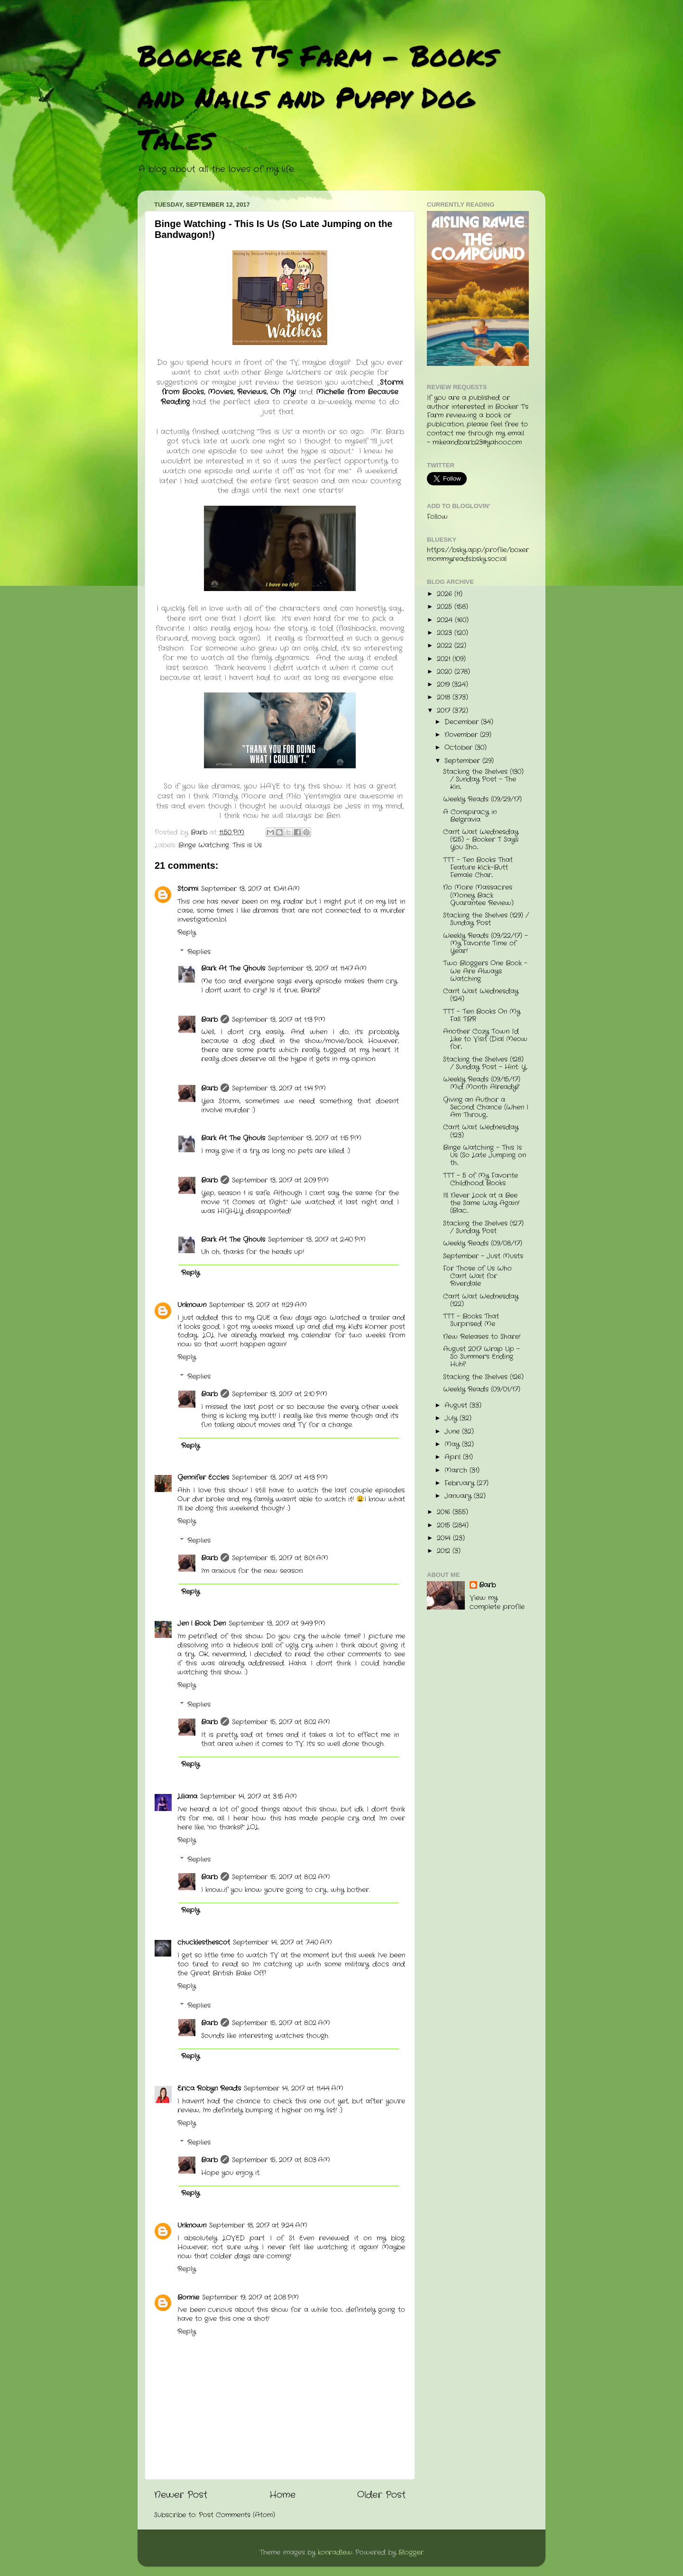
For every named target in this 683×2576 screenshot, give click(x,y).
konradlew (335, 2552)
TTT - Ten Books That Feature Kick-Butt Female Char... (478, 868)
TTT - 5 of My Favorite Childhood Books (480, 1179)
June (453, 1431)
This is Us (247, 845)
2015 (444, 1525)
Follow (437, 516)
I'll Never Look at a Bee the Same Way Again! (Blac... (481, 1203)
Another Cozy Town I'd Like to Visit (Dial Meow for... (485, 1039)
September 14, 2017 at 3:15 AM (248, 1796)
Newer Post (180, 2495)
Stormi (187, 888)
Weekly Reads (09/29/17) (482, 799)
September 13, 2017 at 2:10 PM (279, 1394)
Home (282, 2495)
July (452, 1418)
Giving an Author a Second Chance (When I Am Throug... (485, 1107)
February (460, 1483)
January (459, 1496)
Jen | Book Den (201, 1623)
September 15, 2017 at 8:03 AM (281, 2160)
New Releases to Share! (481, 1336)
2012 (444, 1551)
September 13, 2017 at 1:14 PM (279, 1088)
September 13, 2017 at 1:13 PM (278, 1019)
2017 (444, 710)
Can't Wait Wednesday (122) (480, 1300)
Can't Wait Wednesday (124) (480, 995)
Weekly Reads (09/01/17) (481, 1389)
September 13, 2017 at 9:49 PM (277, 1623)
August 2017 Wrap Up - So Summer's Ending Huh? (481, 1357)
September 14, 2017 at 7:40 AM (282, 1942)
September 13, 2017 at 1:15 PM (314, 1138)
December (462, 722)
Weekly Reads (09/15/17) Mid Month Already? (481, 1083)
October (459, 747)
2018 (444, 697)
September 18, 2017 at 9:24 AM (258, 2225)
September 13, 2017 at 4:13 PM (280, 1477)
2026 (445, 594)
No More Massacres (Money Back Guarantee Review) (478, 895)
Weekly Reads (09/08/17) (482, 1243)
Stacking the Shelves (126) (483, 1377)
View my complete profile (497, 1602)
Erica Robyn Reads (209, 2088)
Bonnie (188, 2297)
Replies (199, 951)
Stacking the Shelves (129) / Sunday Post (486, 919)
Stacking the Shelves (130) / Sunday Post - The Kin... (483, 779)
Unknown (191, 1305)
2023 (445, 632)
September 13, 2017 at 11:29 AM (258, 1305)
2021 (444, 659)
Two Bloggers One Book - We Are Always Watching (485, 971)
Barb (209, 1019)
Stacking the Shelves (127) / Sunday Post (483, 1227)
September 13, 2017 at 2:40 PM (317, 1239)
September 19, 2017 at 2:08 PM (250, 2297)
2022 (445, 645)
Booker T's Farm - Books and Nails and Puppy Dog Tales (318, 97)
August (457, 1405)
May (453, 1444)
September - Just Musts (483, 1256)
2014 (445, 1538)
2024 (446, 620)
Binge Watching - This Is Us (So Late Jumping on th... (484, 1155)
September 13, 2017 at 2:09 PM (280, 1180)
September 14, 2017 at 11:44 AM (293, 2088)
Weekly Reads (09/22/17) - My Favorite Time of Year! (485, 943)
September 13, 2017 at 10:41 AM (250, 888)
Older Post (381, 2495)
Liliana (187, 1796)
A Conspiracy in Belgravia (470, 816)
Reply (186, 932)
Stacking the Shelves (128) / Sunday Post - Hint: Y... (485, 1063)
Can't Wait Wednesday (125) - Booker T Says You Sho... (480, 840)
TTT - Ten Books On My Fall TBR (481, 1015)
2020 (445, 671)
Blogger (411, 2552)
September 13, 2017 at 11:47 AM (317, 968)
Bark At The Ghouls (233, 968)
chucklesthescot (203, 1942)
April (453, 1457)
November (462, 734)
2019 (444, 684)
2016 (444, 1512)
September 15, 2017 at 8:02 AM (281, 1722)
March (457, 1470)
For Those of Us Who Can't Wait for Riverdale (477, 1276)
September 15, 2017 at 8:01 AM (280, 1558)
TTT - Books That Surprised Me (471, 1320)
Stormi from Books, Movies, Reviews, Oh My (283, 387)
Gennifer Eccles (203, 1477)
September (463, 760)
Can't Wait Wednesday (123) (480, 1131)
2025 (445, 606)
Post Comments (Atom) (237, 2515)
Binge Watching (203, 845)
